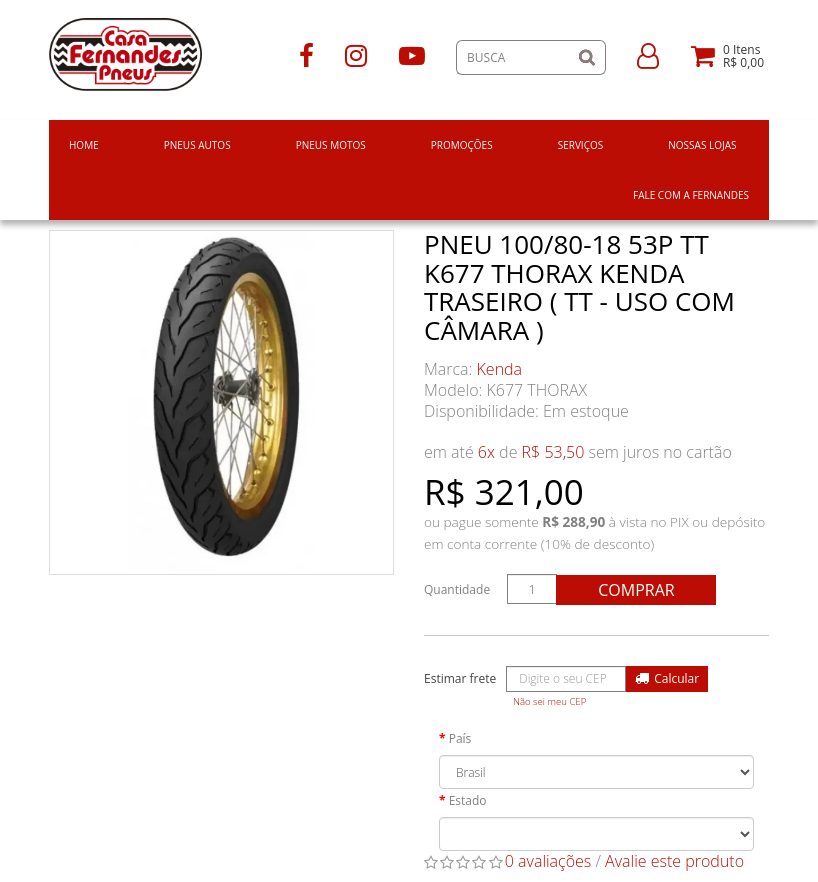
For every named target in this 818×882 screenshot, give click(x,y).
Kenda (500, 369)
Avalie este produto (674, 861)
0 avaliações (548, 861)
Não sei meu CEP (549, 701)
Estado (468, 800)
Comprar (636, 590)
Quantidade (457, 589)
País (460, 738)
